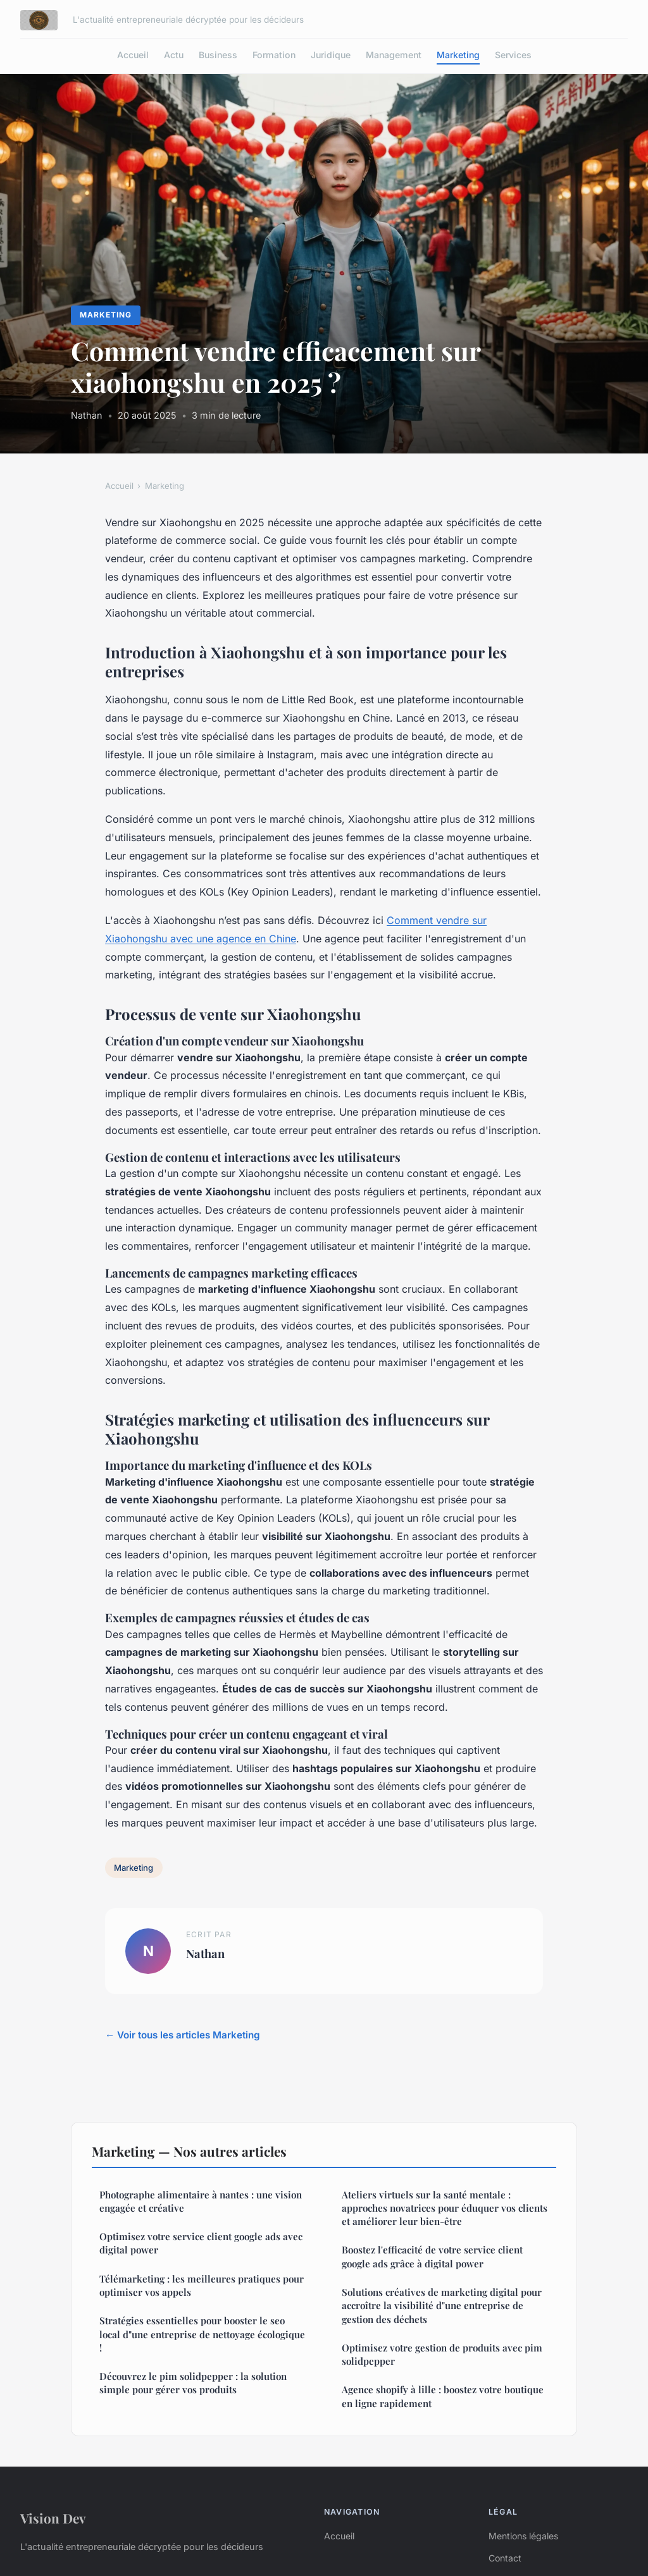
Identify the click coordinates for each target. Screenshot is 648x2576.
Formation (274, 54)
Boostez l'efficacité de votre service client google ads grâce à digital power (432, 2256)
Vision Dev (53, 2518)
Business (218, 54)
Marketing (458, 54)
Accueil (133, 54)
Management (393, 54)
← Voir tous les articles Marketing (182, 2035)
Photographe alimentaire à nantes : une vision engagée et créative (200, 2201)
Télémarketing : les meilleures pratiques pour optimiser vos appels (201, 2285)
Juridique (331, 54)
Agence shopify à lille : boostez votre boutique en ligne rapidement (443, 2396)
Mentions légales (523, 2535)
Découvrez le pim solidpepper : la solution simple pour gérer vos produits (193, 2383)
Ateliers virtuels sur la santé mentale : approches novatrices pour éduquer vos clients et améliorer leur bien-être (444, 2208)
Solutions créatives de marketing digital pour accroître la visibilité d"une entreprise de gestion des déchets (442, 2306)
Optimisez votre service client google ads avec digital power (200, 2243)
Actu (174, 54)
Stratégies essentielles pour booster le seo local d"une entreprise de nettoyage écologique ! (202, 2334)
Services (513, 54)
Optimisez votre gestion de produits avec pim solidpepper (442, 2354)
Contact (505, 2558)
